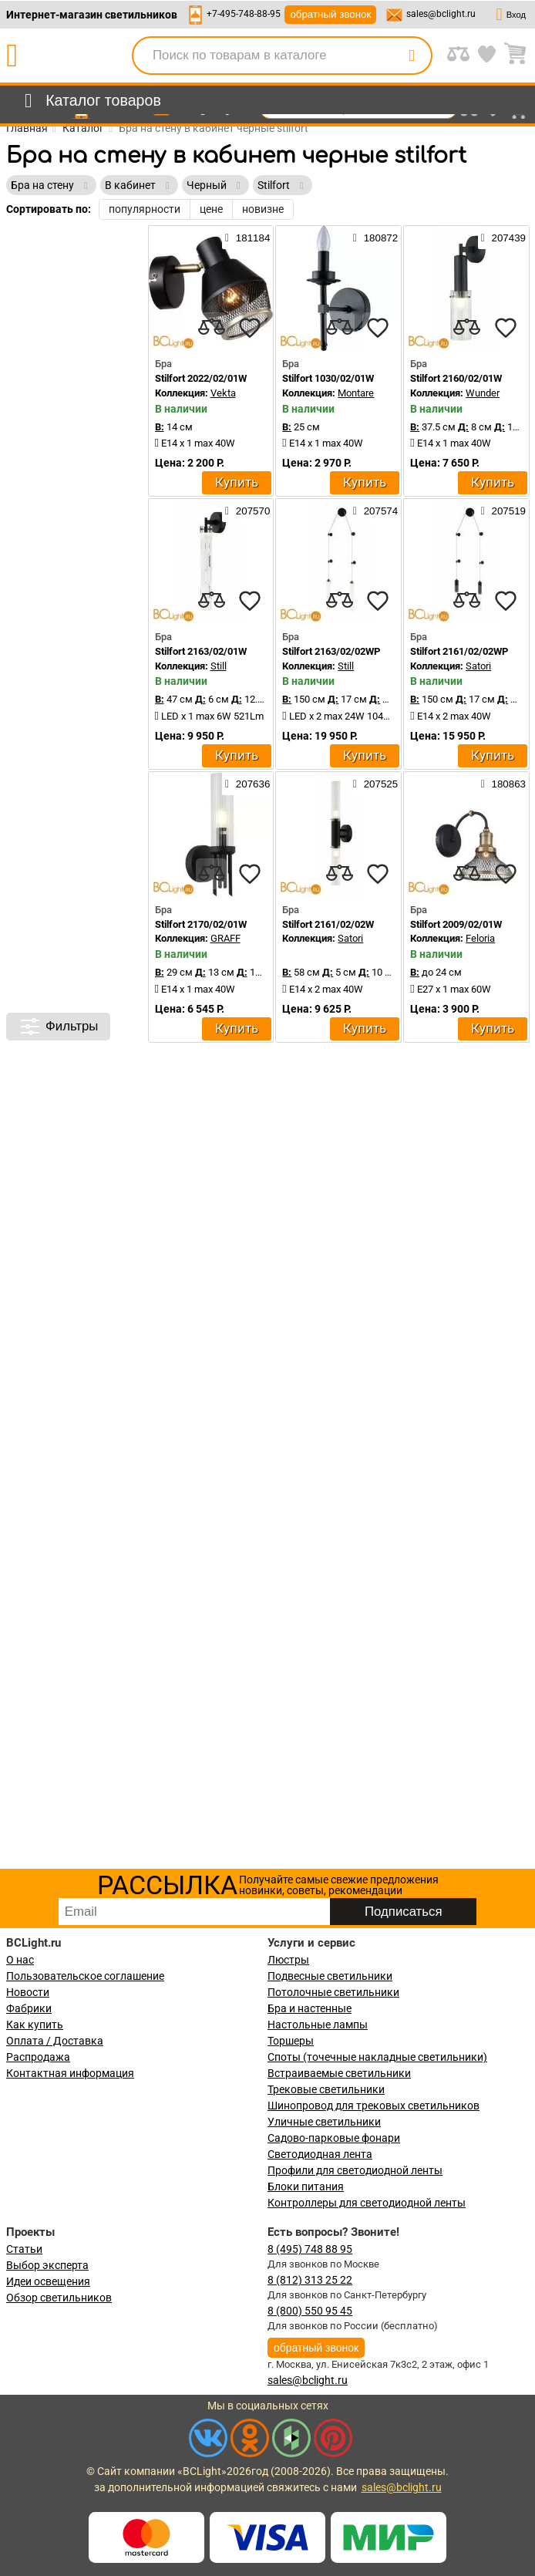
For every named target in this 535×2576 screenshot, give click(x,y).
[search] (411, 55)
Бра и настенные (310, 2008)
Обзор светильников (59, 2297)
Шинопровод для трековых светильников (373, 2105)
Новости (27, 1992)
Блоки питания (306, 2186)
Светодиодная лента (320, 2154)
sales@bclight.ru (441, 13)
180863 (503, 783)
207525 (375, 783)
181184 (247, 237)
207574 (375, 510)
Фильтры (58, 1026)
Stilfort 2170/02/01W (201, 924)
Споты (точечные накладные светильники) (377, 2057)
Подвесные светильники (330, 1976)
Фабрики (29, 2008)
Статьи (24, 2249)
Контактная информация (70, 2073)
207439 (503, 237)
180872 (375, 237)
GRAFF (225, 938)
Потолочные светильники (333, 1992)
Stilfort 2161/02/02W (328, 924)
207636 (247, 783)
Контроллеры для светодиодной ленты (367, 2203)
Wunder (483, 393)
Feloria (480, 938)
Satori (478, 666)
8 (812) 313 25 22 (310, 2280)
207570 (247, 510)
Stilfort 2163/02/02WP (331, 651)
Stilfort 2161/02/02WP (459, 651)
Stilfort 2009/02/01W (456, 924)
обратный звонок (330, 14)
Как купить (34, 2024)
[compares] (211, 327)
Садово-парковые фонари (334, 2138)
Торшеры (291, 2041)
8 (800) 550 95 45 (310, 2311)
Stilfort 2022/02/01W (201, 378)
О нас (20, 1960)
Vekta (223, 393)
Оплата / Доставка (54, 2041)
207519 (503, 510)
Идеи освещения (48, 2281)
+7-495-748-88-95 (244, 13)
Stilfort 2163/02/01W (201, 651)
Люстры (288, 1960)
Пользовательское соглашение (85, 1976)
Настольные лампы (318, 2024)
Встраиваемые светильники (339, 2073)
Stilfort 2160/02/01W (456, 378)
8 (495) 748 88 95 (310, 2249)
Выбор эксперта (47, 2265)
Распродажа (38, 2057)
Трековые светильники (326, 2089)
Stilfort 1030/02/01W (328, 378)
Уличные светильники (324, 2122)
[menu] (89, 101)
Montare (356, 393)
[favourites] (249, 327)
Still (218, 666)
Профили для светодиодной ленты (355, 2170)
